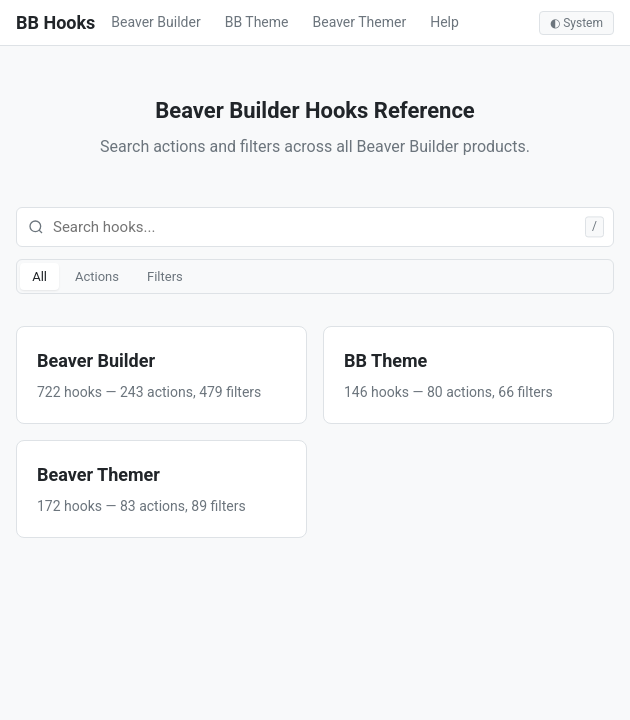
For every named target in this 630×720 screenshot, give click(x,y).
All (39, 276)
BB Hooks (55, 22)
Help (444, 22)
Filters (165, 276)
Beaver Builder (155, 22)
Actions (97, 276)
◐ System (576, 23)
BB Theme (257, 22)
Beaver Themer (360, 22)
